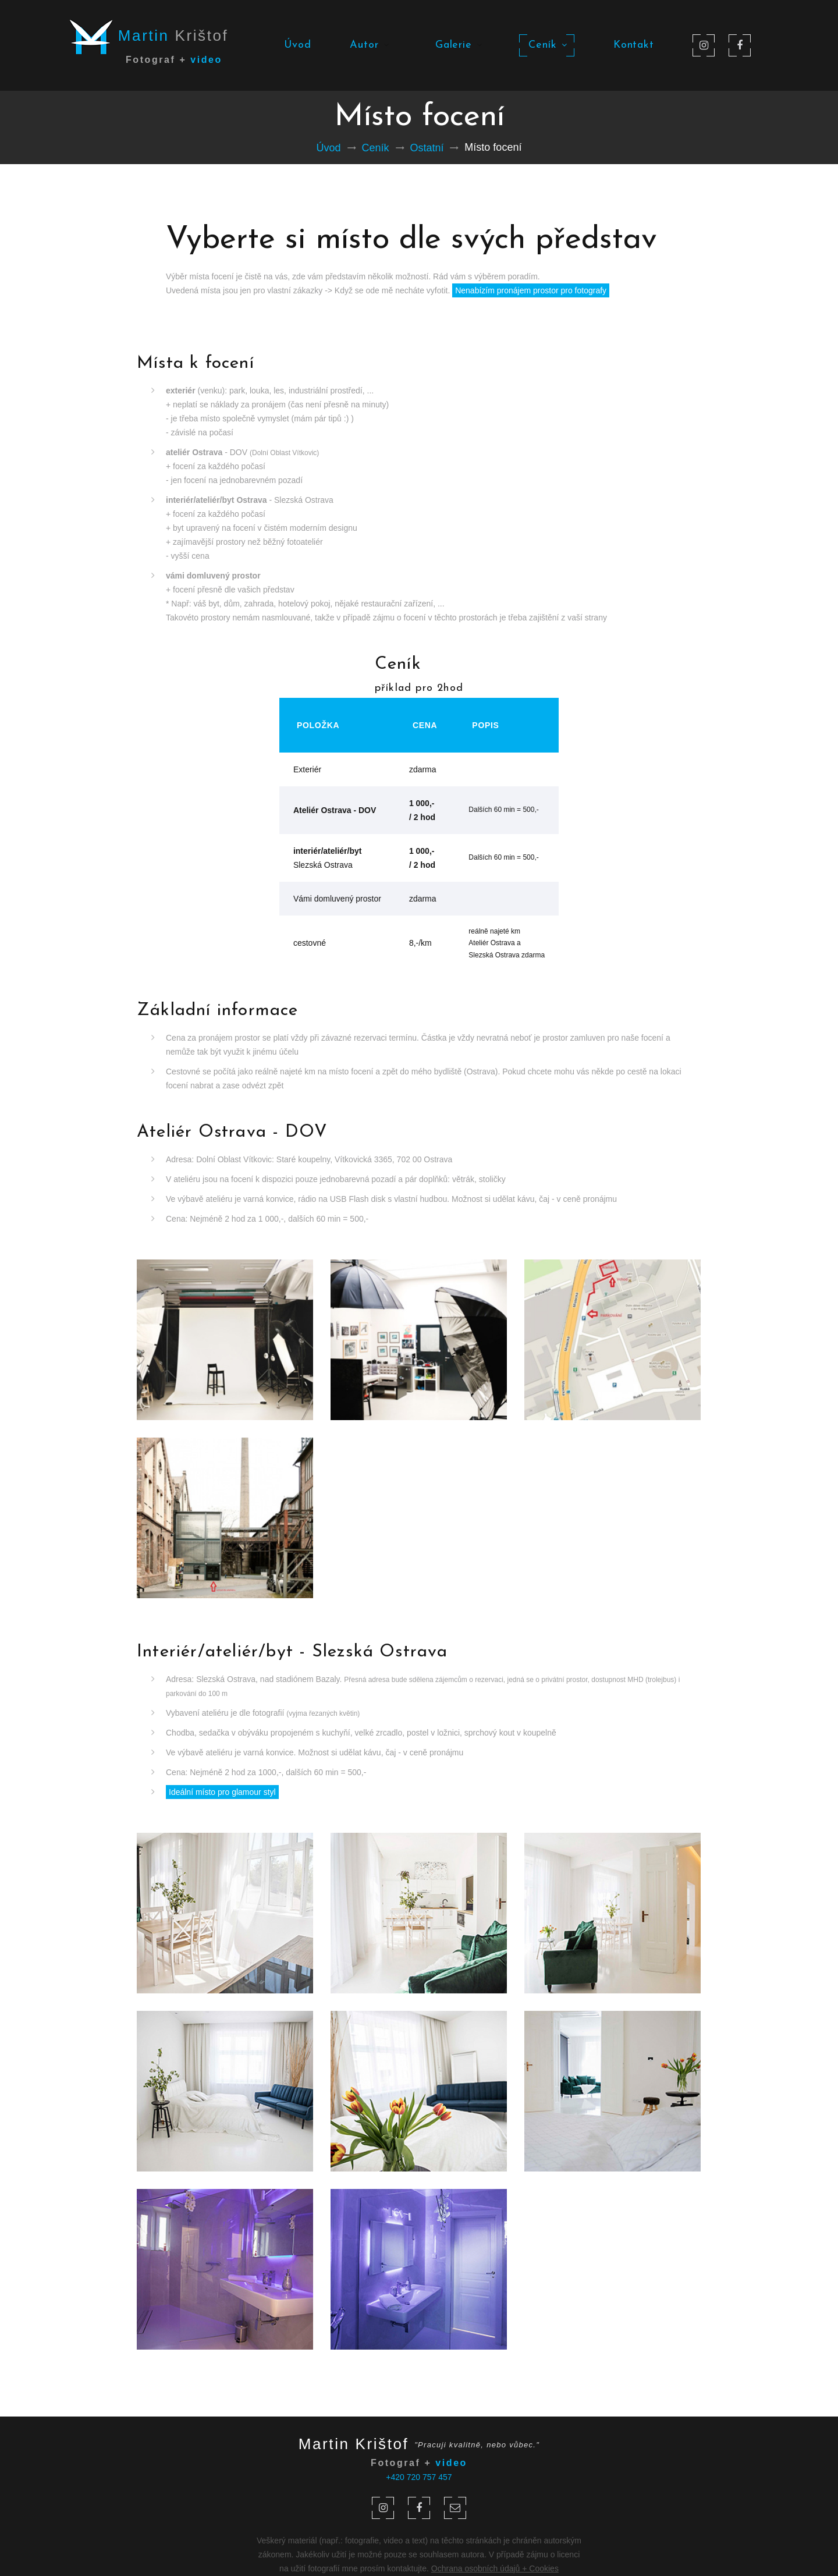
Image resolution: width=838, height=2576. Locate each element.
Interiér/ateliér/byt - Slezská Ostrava (292, 1652)
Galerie (457, 45)
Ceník (546, 45)
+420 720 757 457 (419, 2477)
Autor (368, 45)
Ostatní (426, 148)
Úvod (298, 45)
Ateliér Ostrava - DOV (232, 1132)
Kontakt (633, 45)
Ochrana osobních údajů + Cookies (495, 2568)
